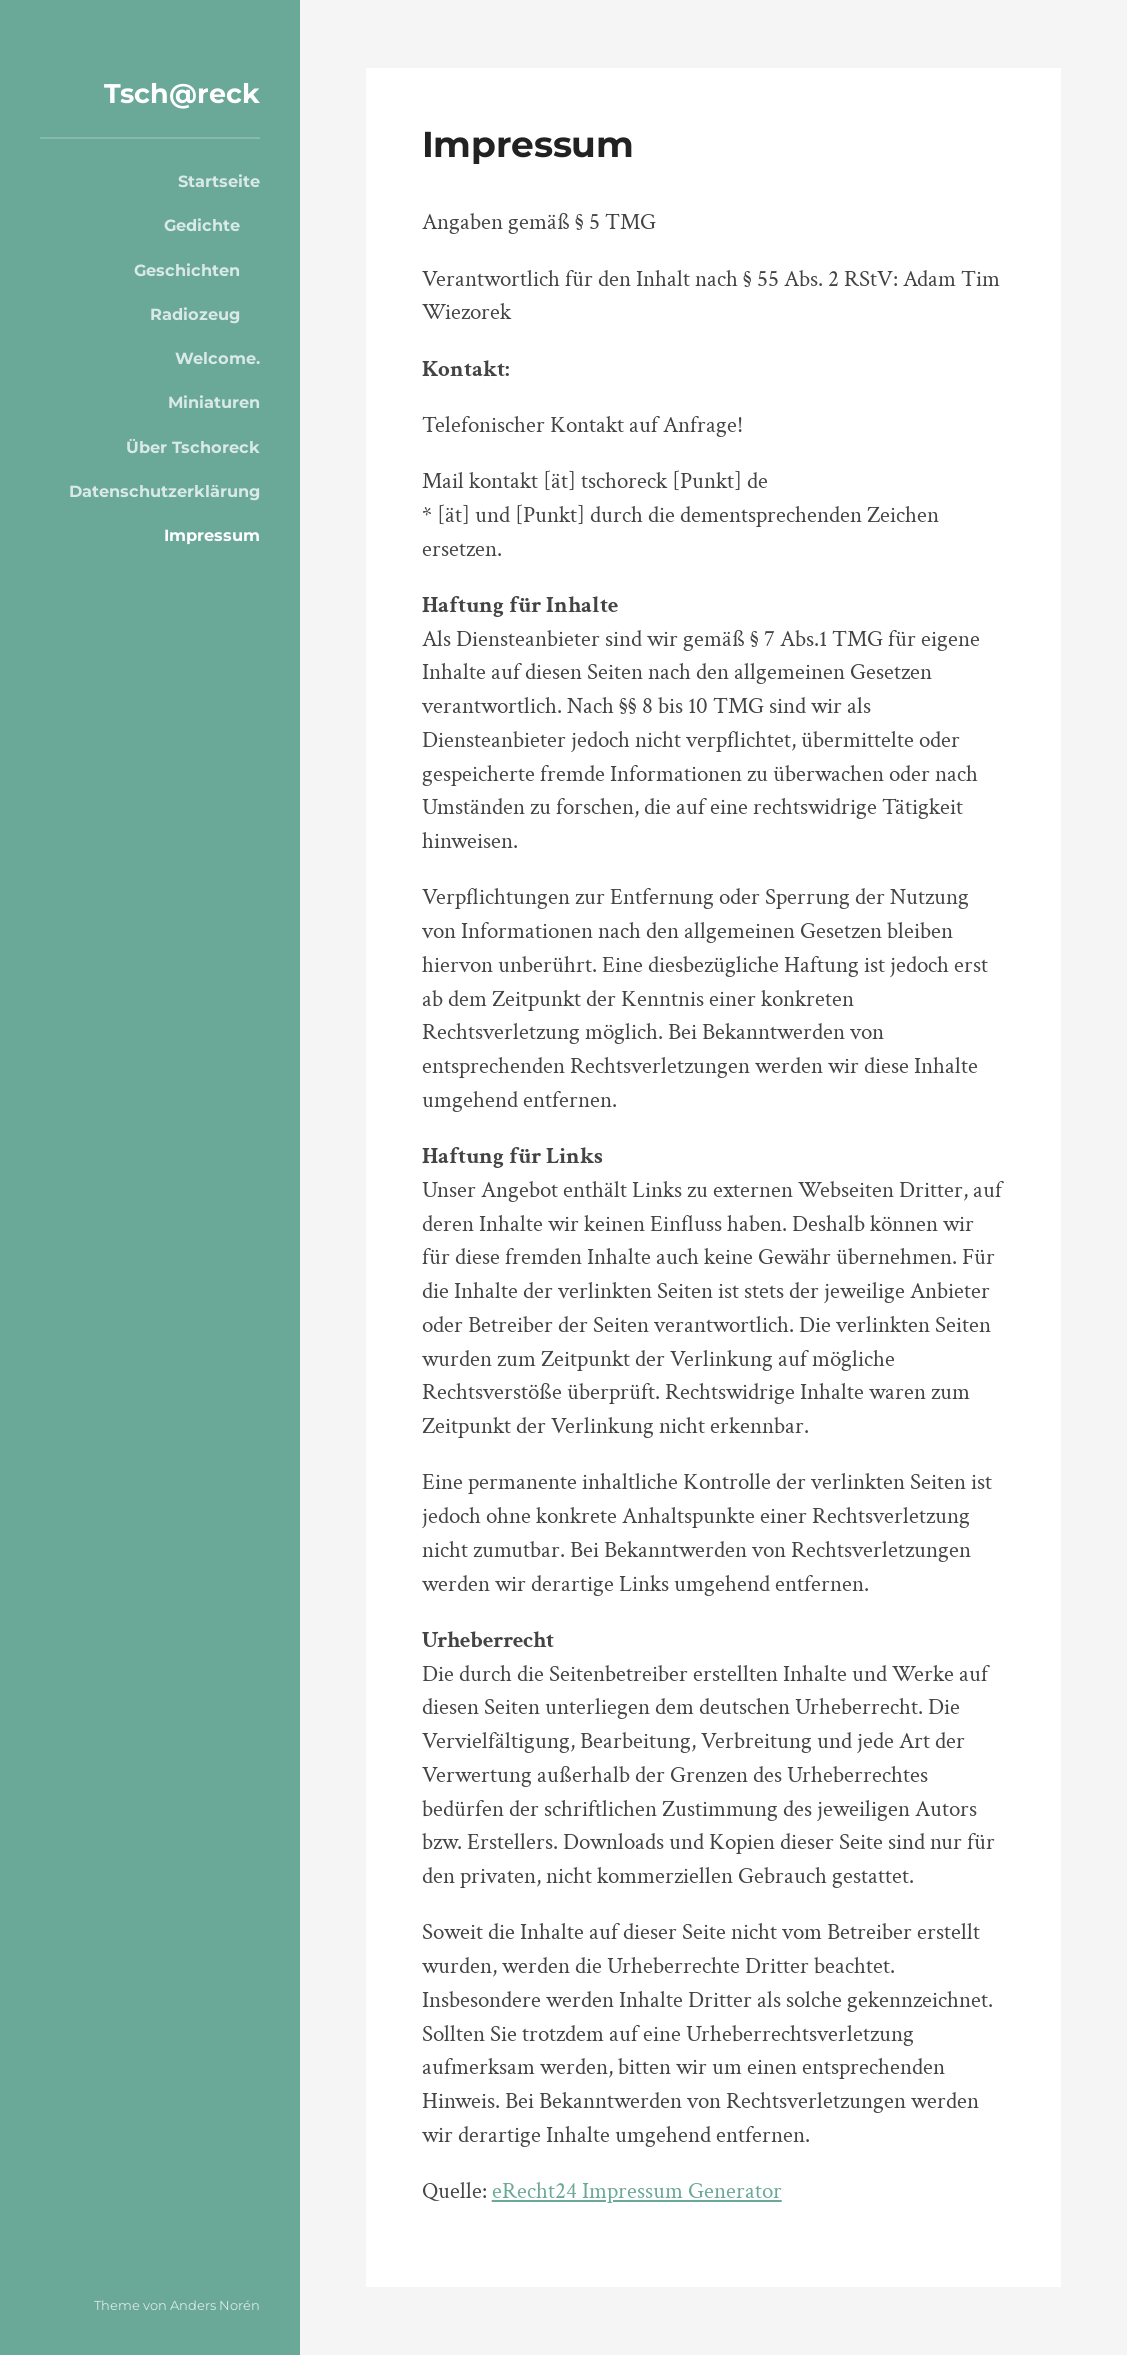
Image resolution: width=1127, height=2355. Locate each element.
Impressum (212, 535)
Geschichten (187, 270)
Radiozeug (195, 314)
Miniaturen (214, 402)
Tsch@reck (182, 93)
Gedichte (202, 225)
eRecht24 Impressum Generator (637, 2191)
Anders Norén (215, 2305)
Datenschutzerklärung (164, 491)
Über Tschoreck (193, 447)
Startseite (219, 181)
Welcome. (217, 358)
